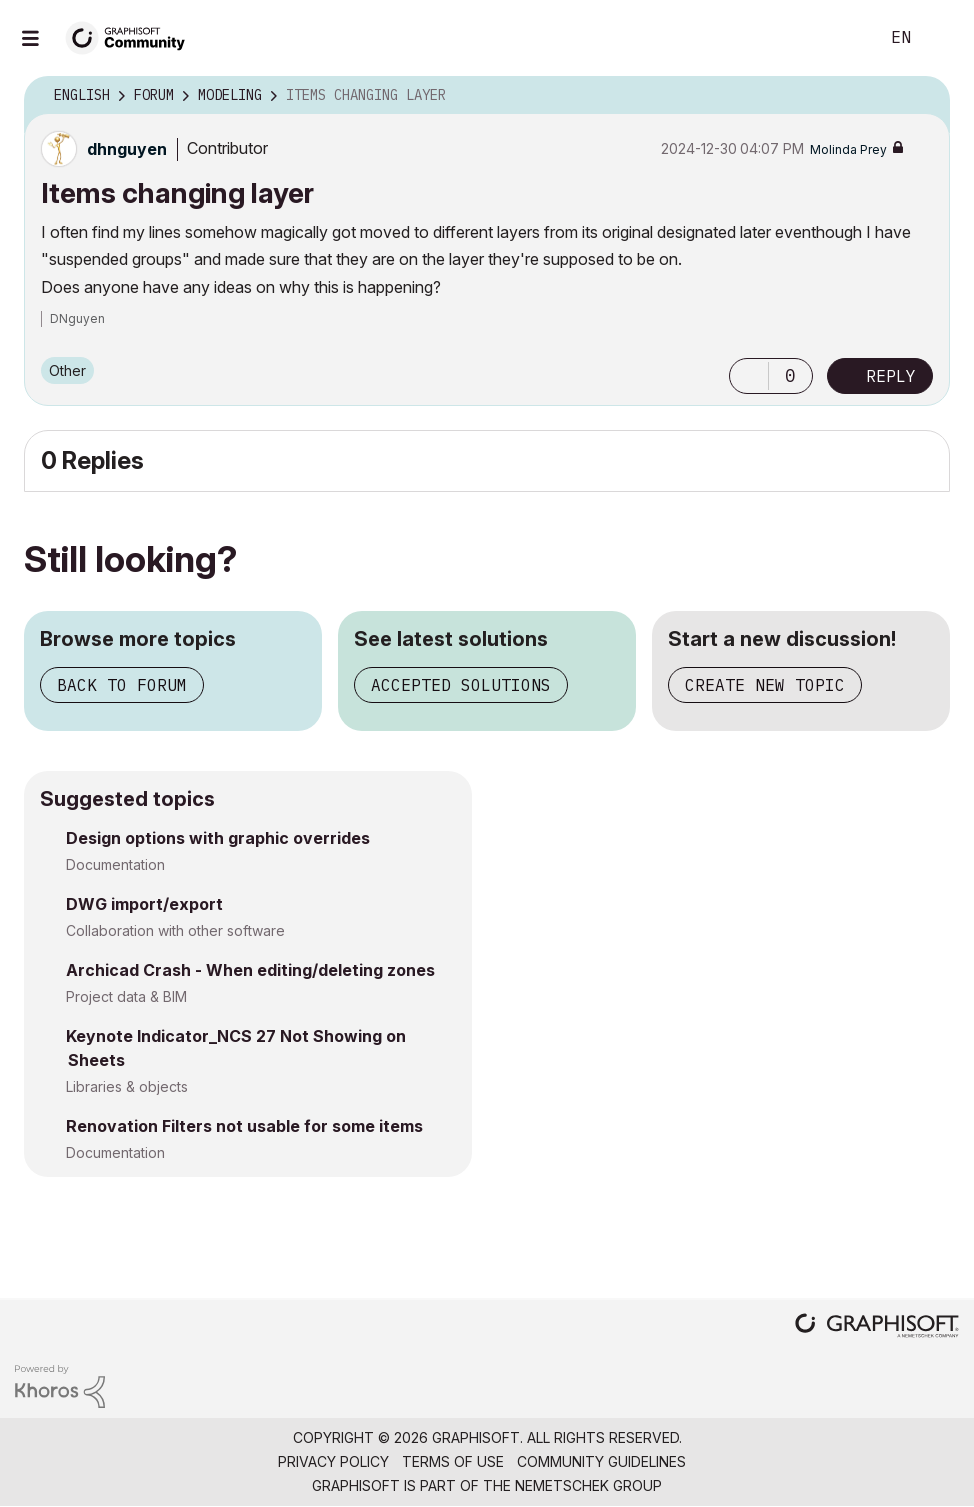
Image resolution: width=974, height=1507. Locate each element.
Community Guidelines (601, 1461)
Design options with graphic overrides (218, 838)
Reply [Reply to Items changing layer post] (891, 376)
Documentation (115, 864)
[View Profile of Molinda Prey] (848, 149)
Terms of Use (453, 1461)
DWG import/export (144, 904)
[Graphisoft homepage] (877, 1327)
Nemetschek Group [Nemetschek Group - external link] (588, 1485)
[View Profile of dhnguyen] (127, 149)
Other (67, 370)
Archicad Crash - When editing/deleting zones (250, 970)
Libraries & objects (127, 1086)
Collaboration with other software (175, 930)
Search (841, 38)
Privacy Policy (333, 1461)
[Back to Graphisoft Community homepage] (132, 36)
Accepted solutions (461, 685)
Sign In (942, 38)
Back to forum (122, 685)
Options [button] (922, 96)
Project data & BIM (126, 996)
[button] (749, 376)
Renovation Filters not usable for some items (244, 1126)
